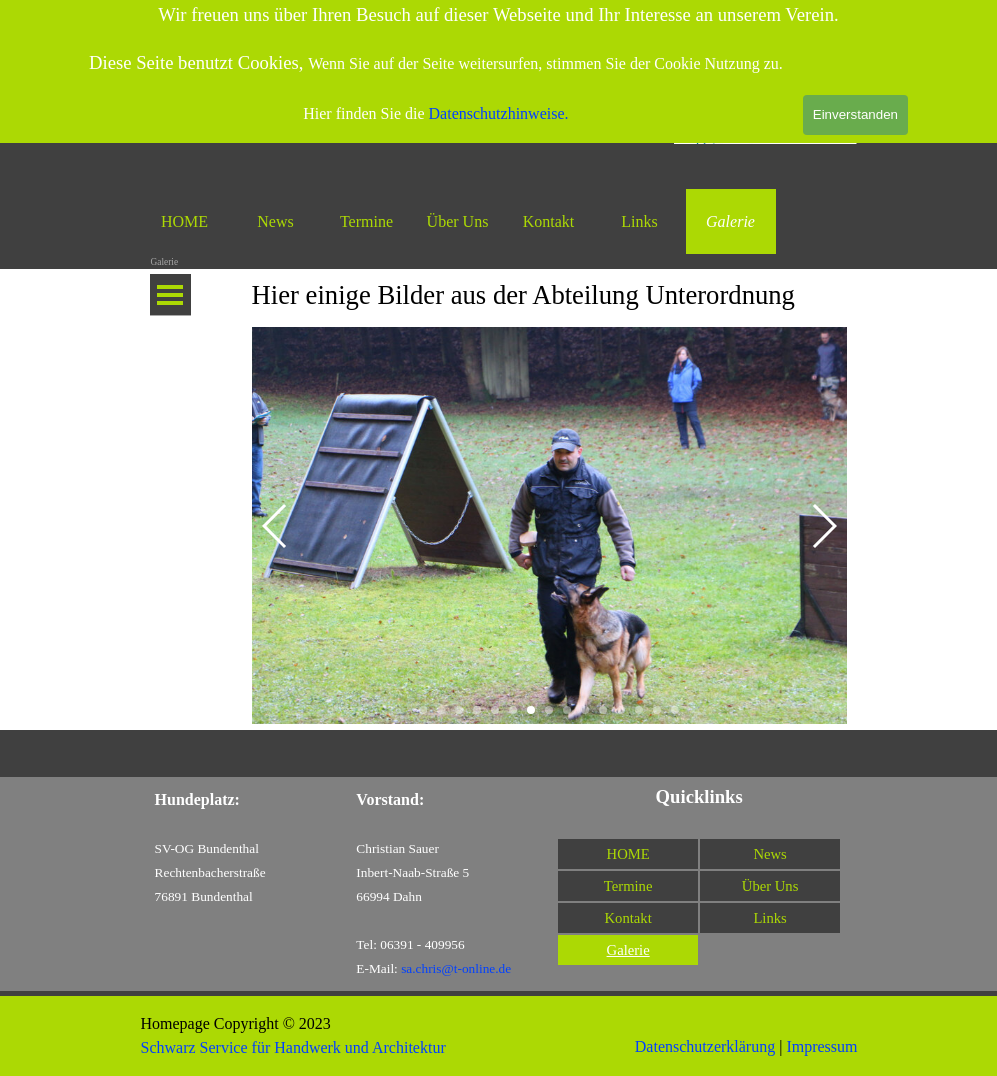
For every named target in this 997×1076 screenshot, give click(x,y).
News (275, 221)
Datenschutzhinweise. (499, 113)
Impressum (821, 1046)
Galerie (730, 221)
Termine (366, 221)
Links (639, 221)
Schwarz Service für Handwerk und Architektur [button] (293, 1047)
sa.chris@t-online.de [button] (456, 968)
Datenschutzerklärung (705, 1046)
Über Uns (458, 221)
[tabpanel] (550, 295)
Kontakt (549, 221)
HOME (184, 221)
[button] (275, 526)
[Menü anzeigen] (170, 295)
